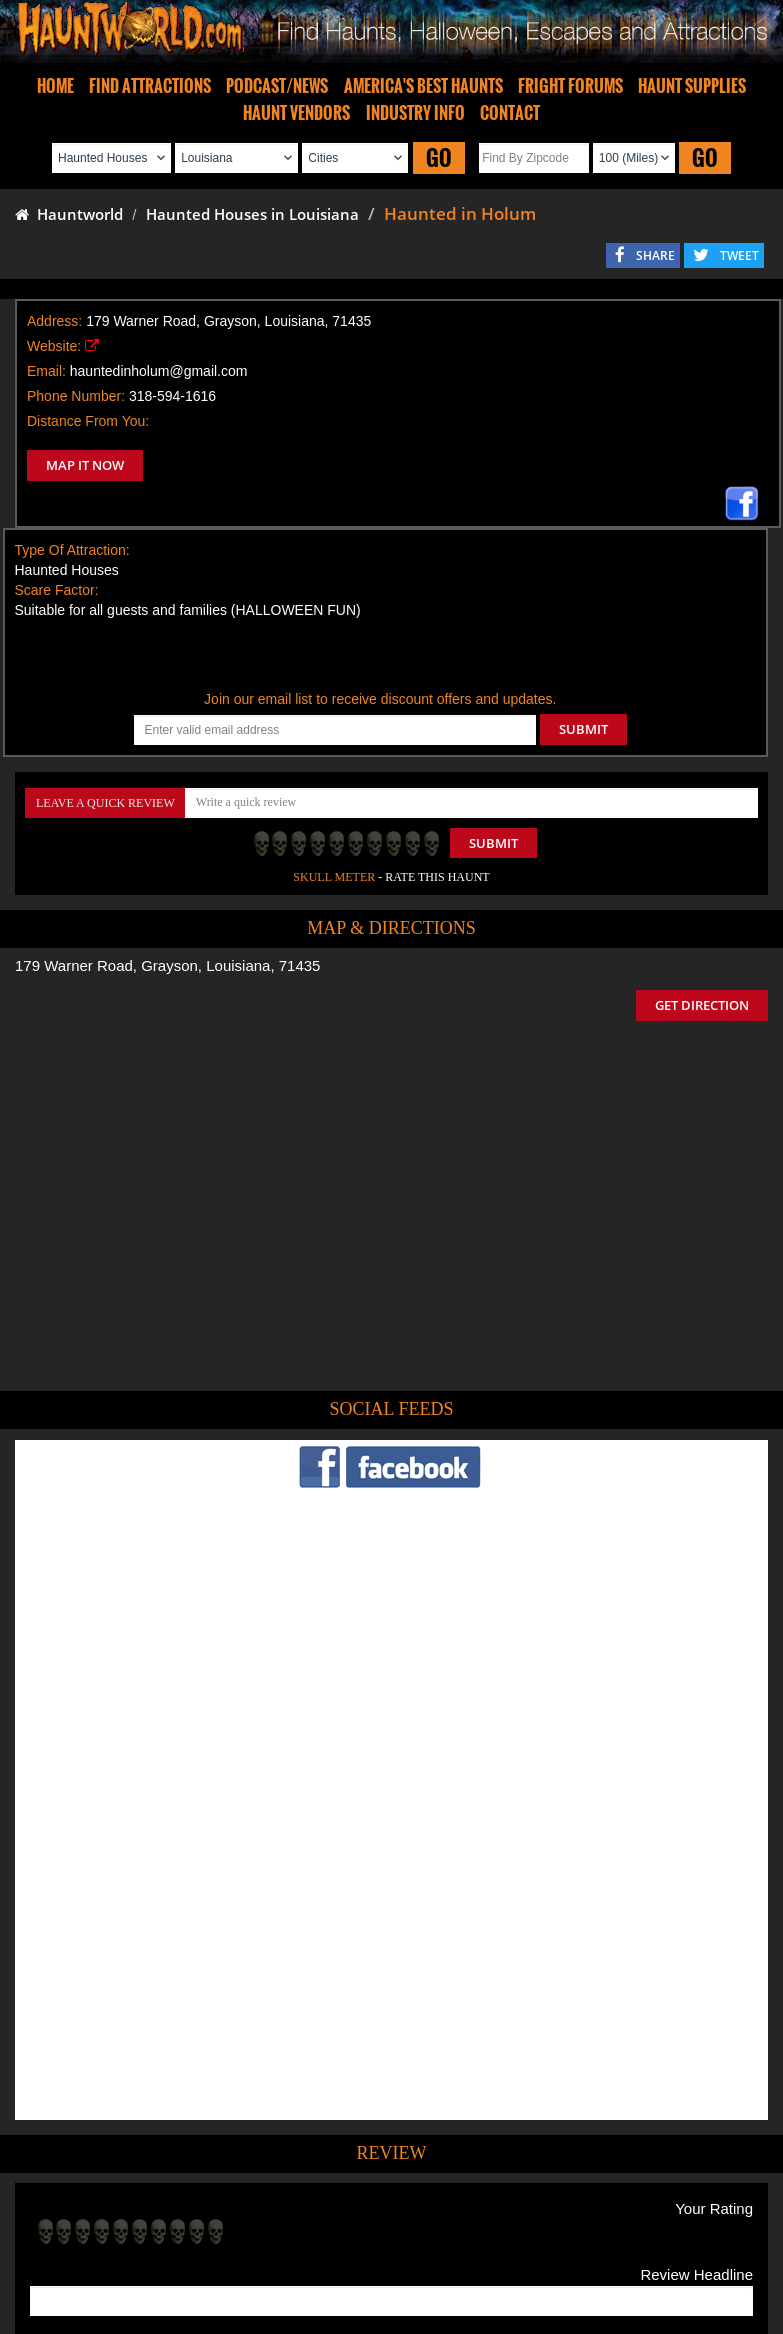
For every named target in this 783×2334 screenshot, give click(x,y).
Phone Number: (76, 396)
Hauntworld (69, 214)
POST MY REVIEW (101, 2076)
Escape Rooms (723, 2206)
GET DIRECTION (702, 1005)
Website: (54, 346)
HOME (55, 86)
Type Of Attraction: (72, 550)
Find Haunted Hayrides (220, 2206)
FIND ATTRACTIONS (150, 86)
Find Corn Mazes (485, 2206)
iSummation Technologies (277, 2308)
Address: (54, 321)
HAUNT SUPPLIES (692, 86)
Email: (46, 371)
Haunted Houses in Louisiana (252, 214)
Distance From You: (88, 421)
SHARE (655, 255)
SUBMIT (583, 729)
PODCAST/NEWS (277, 86)
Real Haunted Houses (607, 2206)
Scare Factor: (57, 590)
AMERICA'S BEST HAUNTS (423, 86)
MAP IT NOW (85, 465)
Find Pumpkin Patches (361, 2206)
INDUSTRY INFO (415, 113)
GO (439, 157)
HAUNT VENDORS (296, 113)
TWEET (739, 255)
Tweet (340, 2160)
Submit (493, 843)
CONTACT (510, 113)
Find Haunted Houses (81, 2206)
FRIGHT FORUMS (570, 86)
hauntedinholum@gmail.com (159, 371)
